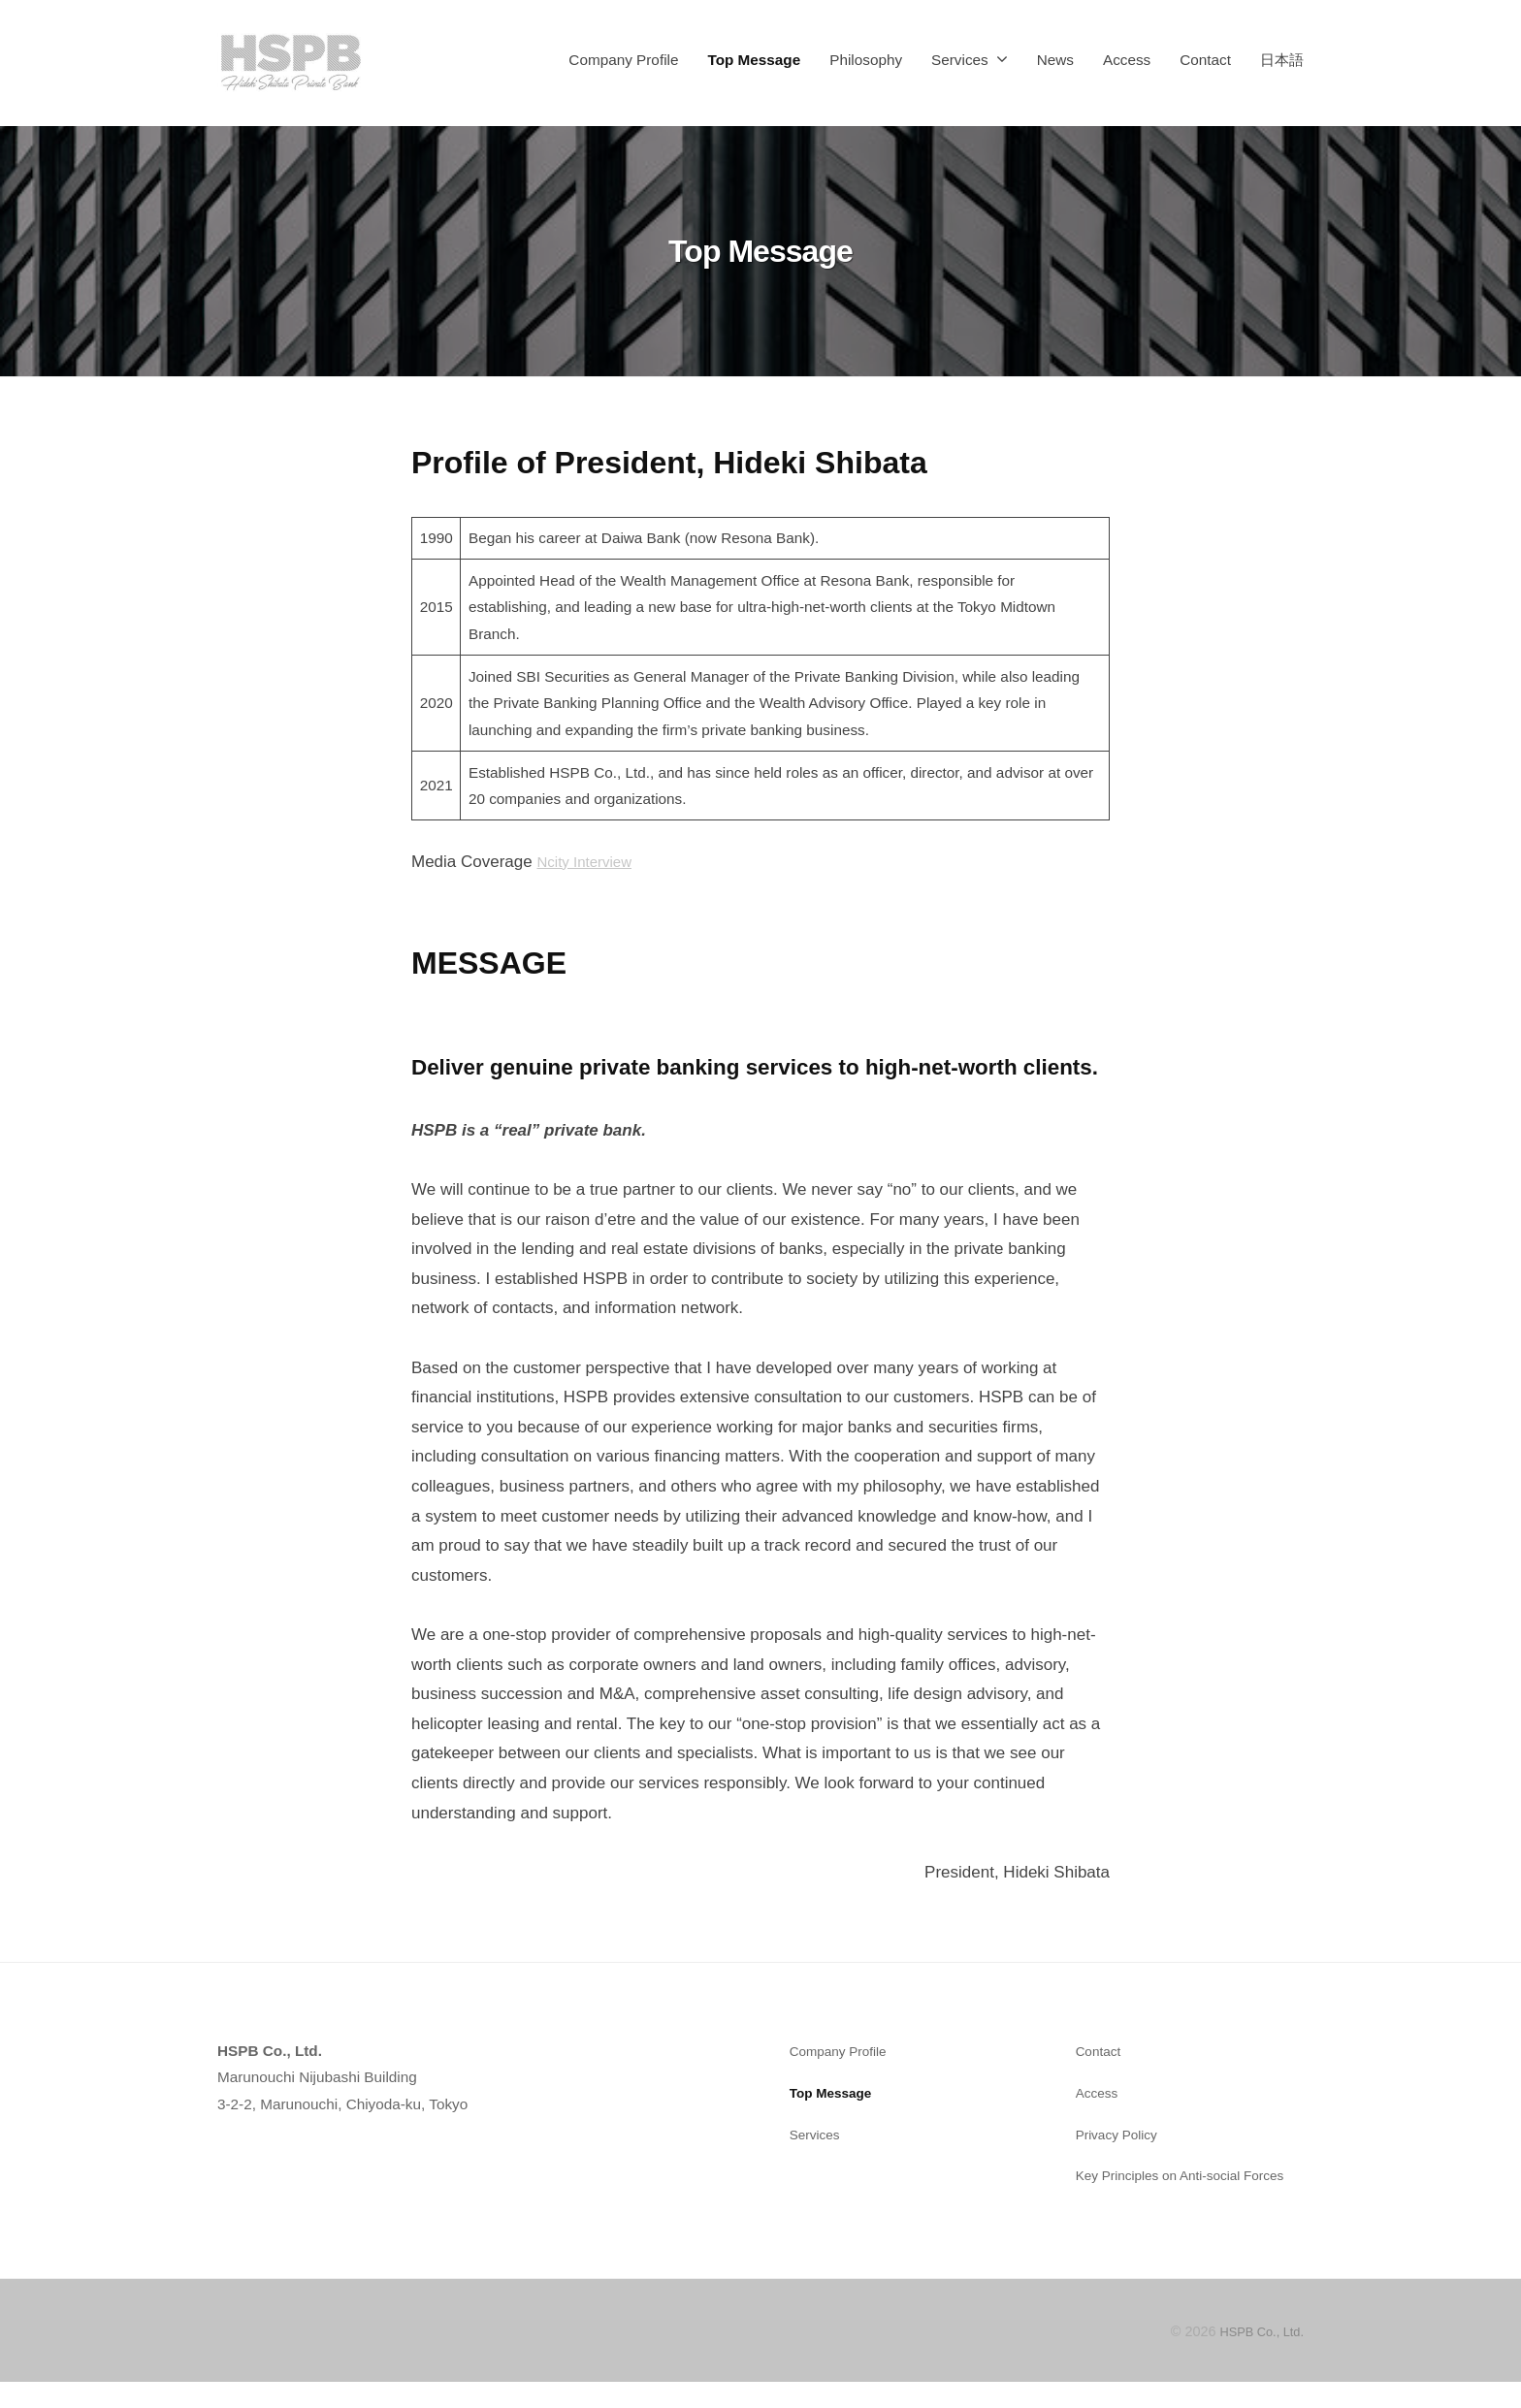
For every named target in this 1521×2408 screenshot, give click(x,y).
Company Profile (623, 59)
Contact (1205, 59)
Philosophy (865, 59)
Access (1126, 59)
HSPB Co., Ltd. (1256, 2358)
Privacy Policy (1122, 2134)
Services (959, 59)
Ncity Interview (590, 861)
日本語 (1282, 59)
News (1055, 59)
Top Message (753, 59)
